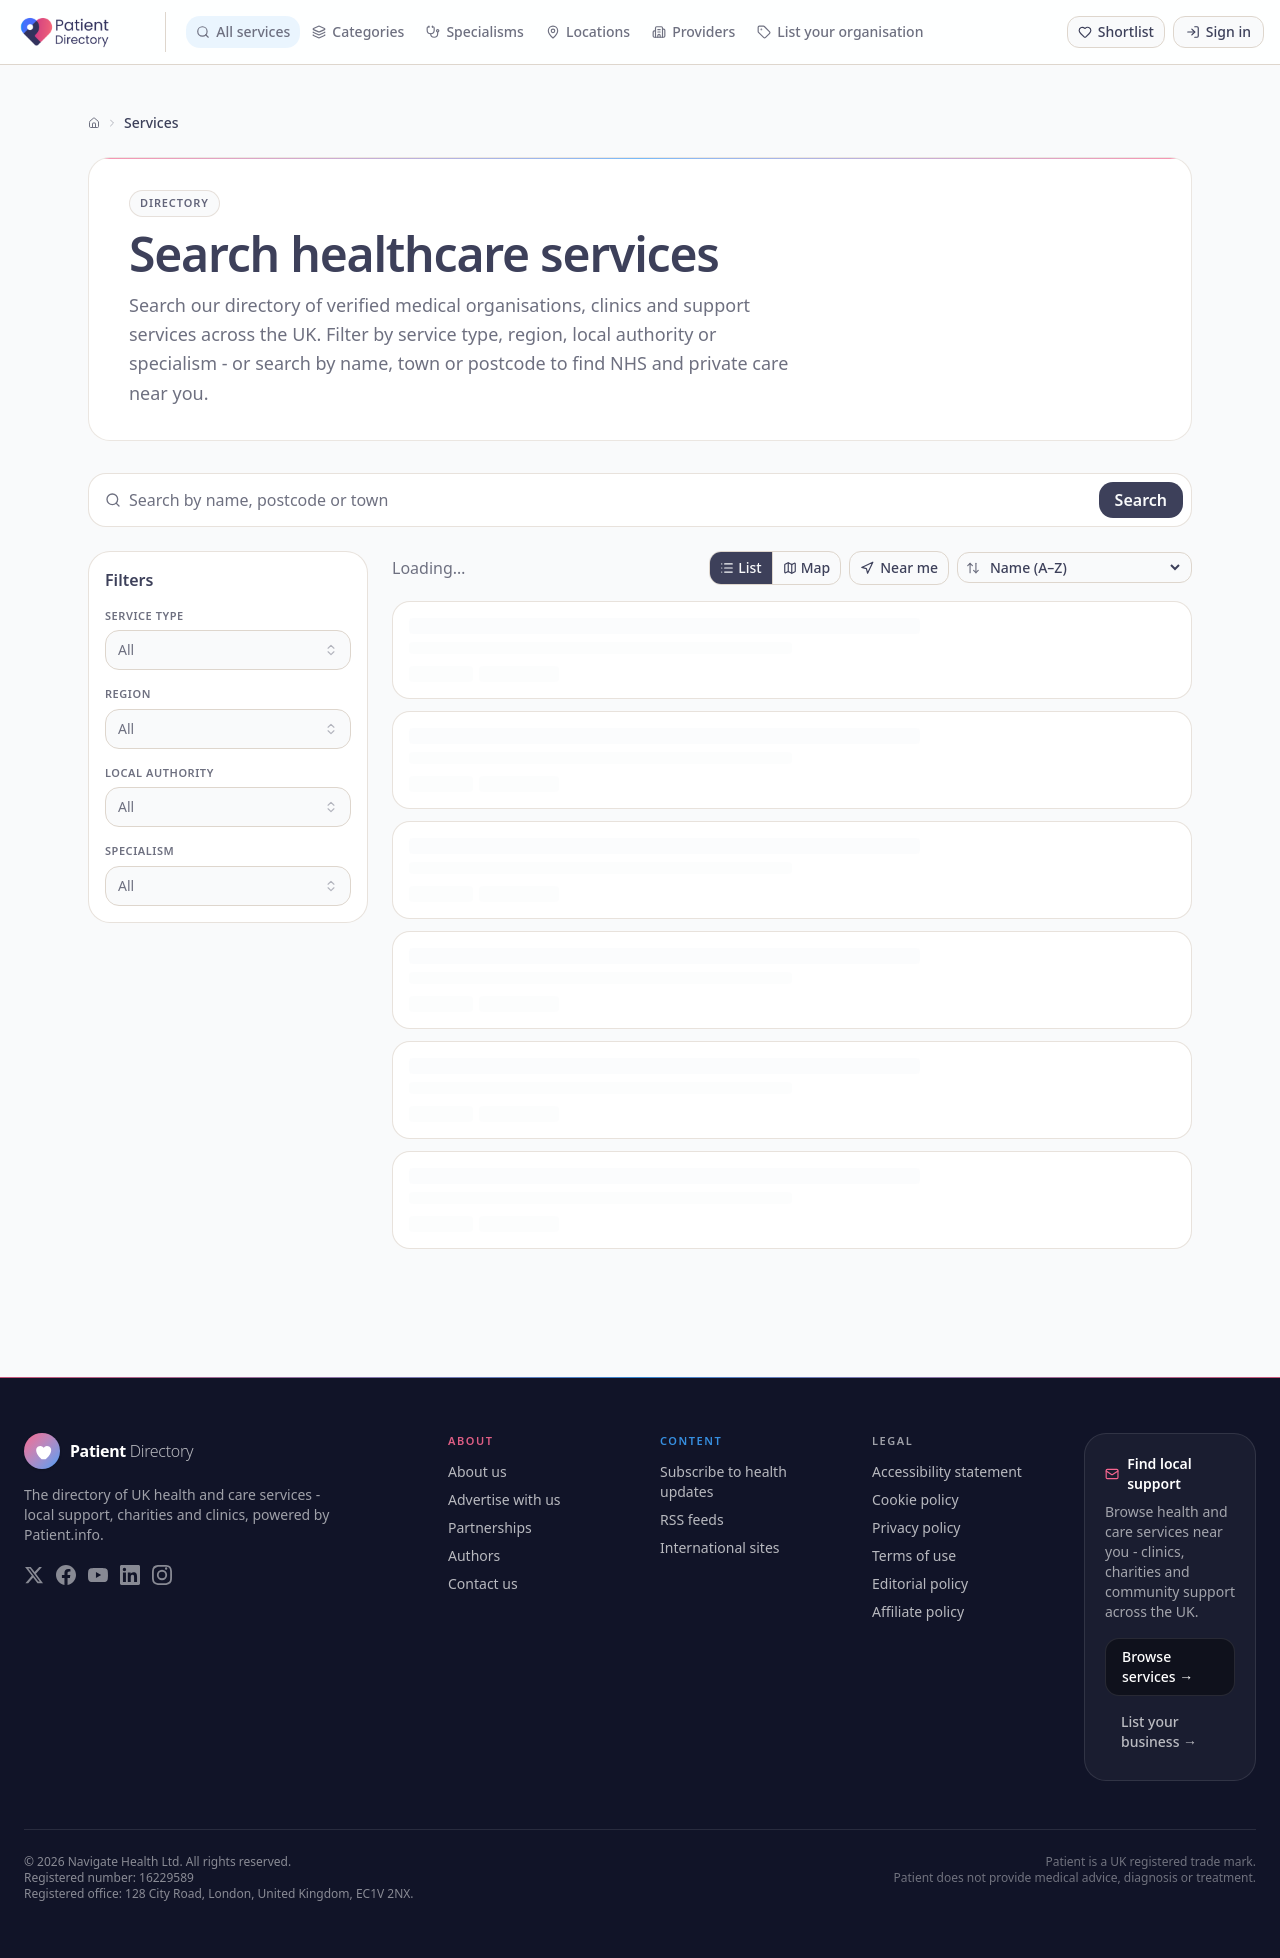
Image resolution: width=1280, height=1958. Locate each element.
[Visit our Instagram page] (162, 1575)
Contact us (483, 1583)
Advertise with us (504, 1499)
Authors (474, 1555)
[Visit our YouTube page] (98, 1575)
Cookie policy (915, 1499)
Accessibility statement (947, 1471)
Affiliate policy (918, 1611)
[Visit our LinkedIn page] (130, 1575)
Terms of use (914, 1555)
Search (1141, 500)
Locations (588, 31)
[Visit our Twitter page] (34, 1575)
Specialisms (475, 31)
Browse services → (1157, 1666)
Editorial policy (920, 1583)
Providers (693, 31)
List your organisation (840, 31)
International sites (720, 1547)
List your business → (1159, 1731)
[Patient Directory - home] (91, 32)
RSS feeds (692, 1519)
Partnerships (490, 1527)
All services (243, 31)
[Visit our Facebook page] (66, 1575)
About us (477, 1471)
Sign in (1218, 31)
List (740, 567)
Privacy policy (916, 1527)
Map (807, 567)
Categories (358, 31)
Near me (899, 567)
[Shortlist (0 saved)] (1116, 32)
